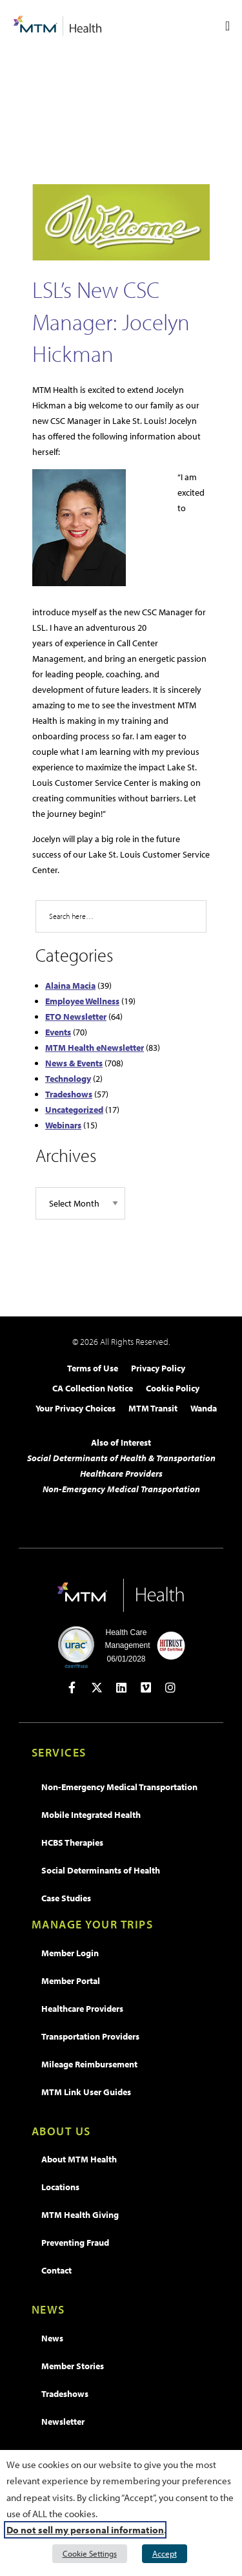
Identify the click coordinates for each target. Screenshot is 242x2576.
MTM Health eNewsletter (94, 1047)
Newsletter (63, 2421)
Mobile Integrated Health (91, 1815)
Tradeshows (68, 1094)
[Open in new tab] (72, 1687)
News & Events (74, 1063)
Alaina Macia (70, 985)
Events (58, 1032)
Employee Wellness (82, 1001)
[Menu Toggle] (227, 25)
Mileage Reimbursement (89, 2064)
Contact (56, 2270)
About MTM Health (79, 2159)
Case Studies (66, 1898)
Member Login (70, 1953)
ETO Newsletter (75, 1016)
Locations (60, 2187)
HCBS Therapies (72, 1842)
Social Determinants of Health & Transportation (121, 1458)
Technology (68, 1078)
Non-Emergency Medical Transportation (121, 1489)
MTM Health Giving (80, 2215)
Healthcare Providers (121, 1473)
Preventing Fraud (75, 2242)
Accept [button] (164, 2553)
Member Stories (72, 2366)
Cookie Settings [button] (90, 2553)
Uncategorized (74, 1109)
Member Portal (70, 1981)
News (52, 2338)
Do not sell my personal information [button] (85, 2530)
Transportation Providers (90, 2036)
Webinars (63, 1125)
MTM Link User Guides (86, 2092)
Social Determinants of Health (100, 1870)
